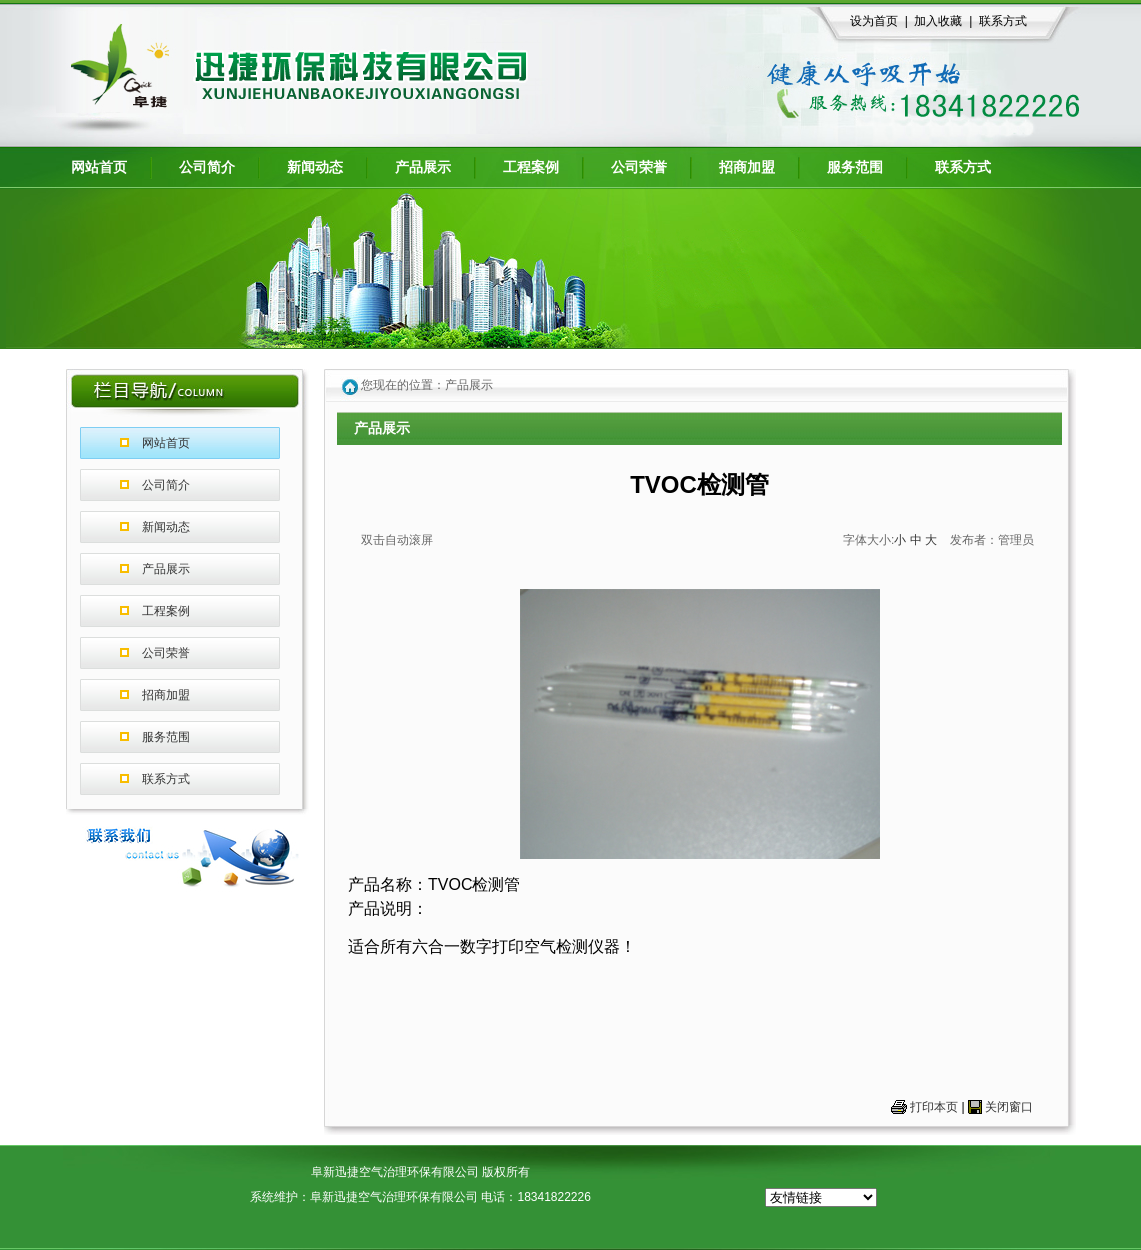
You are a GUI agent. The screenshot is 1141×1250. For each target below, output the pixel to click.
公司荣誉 (166, 653)
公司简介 (166, 485)
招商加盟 (166, 695)
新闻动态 (166, 527)
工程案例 (166, 611)
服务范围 (166, 737)
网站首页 (166, 443)
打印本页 (934, 1107)
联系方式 (166, 779)
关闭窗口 (1009, 1107)
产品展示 (166, 569)
